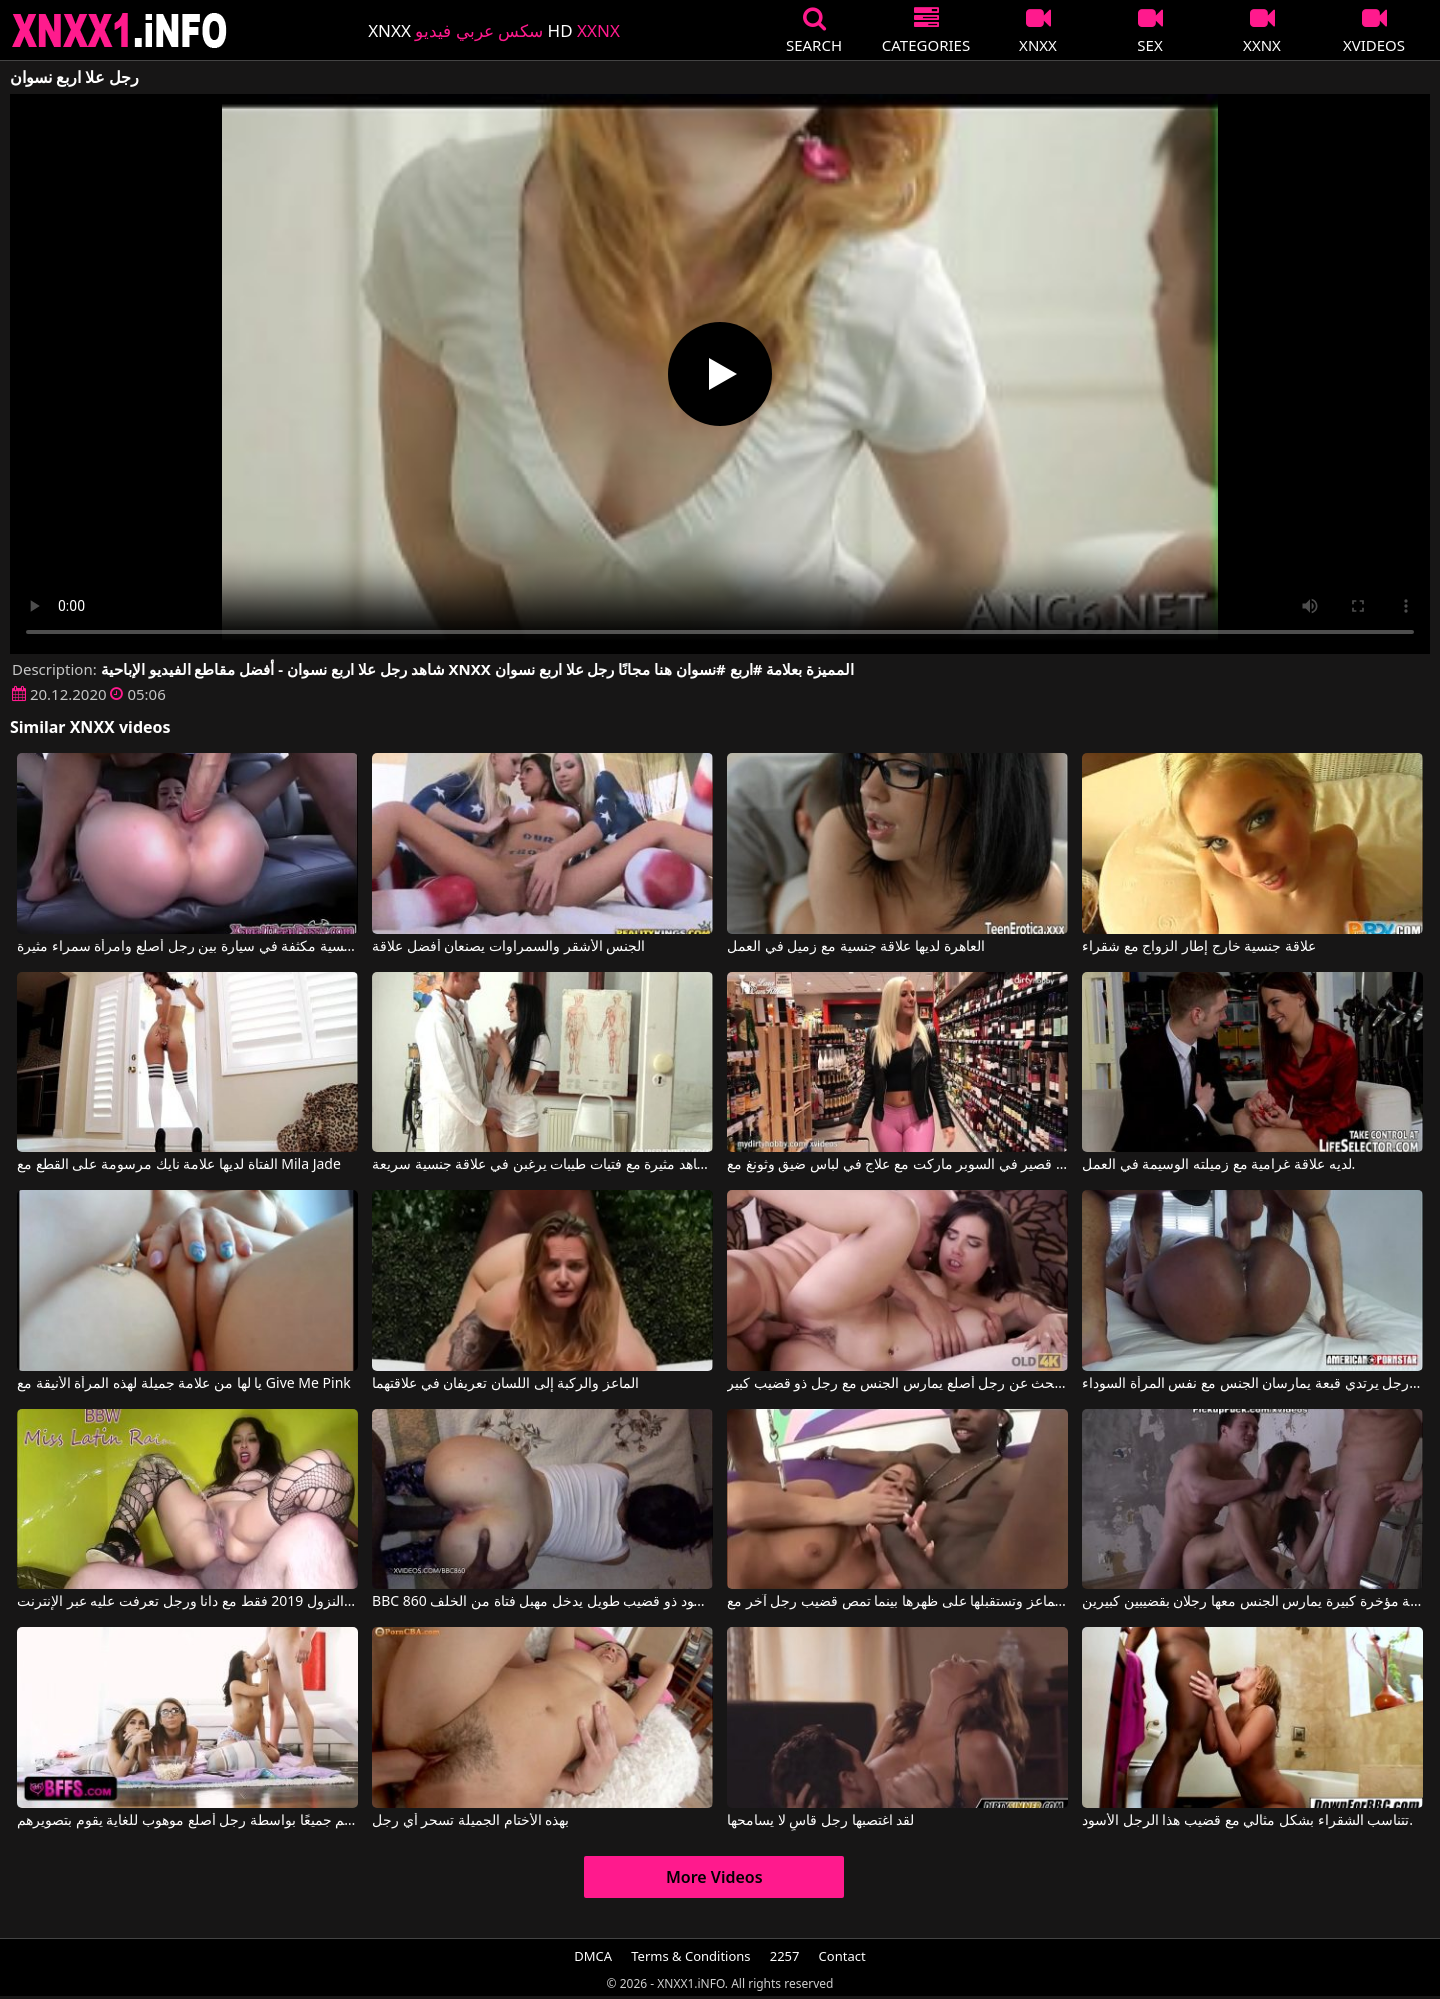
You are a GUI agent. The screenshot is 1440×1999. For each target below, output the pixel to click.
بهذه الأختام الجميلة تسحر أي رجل (470, 1821)
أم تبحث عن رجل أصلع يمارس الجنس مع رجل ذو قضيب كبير (897, 1384)
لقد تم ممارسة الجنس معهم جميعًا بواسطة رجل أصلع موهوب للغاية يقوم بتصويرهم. (187, 1821)
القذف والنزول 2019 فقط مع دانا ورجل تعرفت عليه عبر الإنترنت (187, 1602)
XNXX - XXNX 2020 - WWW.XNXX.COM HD (120, 30)
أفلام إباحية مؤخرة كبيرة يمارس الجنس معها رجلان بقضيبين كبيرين (1252, 1602)
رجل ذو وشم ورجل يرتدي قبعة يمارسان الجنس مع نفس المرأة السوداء (1252, 1384)
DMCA (593, 1956)
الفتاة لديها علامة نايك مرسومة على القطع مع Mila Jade (179, 1165)
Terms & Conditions (690, 1956)
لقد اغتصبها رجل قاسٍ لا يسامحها (820, 1821)
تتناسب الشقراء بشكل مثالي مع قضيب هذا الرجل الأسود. (1247, 1821)
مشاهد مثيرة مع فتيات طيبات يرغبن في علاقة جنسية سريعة (542, 1165)
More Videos (714, 1877)
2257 (785, 1956)
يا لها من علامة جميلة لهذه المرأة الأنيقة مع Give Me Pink (184, 1384)
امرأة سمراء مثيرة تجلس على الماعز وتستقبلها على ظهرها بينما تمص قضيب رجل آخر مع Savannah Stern (897, 1602)
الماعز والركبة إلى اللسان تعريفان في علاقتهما (505, 1384)
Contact (842, 1956)
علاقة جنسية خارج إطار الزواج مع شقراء (1199, 947)
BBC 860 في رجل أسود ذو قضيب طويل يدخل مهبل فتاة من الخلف (542, 1602)
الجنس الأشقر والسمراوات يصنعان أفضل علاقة (508, 947)
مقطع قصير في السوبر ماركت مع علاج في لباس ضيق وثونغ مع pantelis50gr (897, 1165)
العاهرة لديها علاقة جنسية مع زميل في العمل (855, 947)
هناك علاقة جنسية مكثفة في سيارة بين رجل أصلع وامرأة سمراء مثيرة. (187, 947)
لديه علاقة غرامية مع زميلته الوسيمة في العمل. (1218, 1165)
